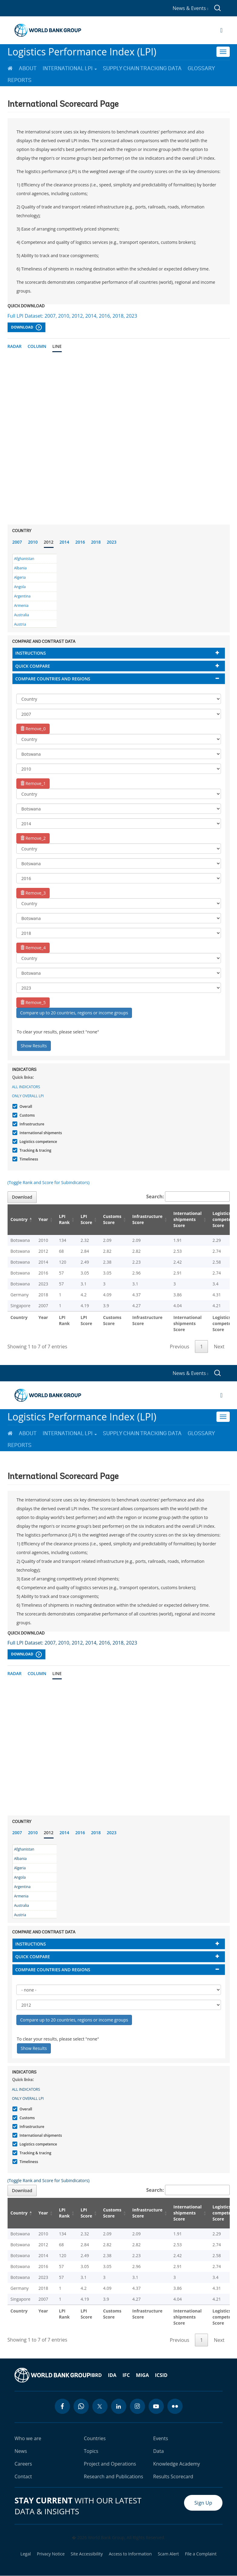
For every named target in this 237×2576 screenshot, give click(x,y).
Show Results (34, 1046)
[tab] (118, 653)
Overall (25, 1106)
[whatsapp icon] (81, 2406)
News (21, 2451)
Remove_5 (33, 1002)
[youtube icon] (156, 2406)
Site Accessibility (87, 2553)
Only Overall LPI (28, 1095)
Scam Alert (168, 2553)
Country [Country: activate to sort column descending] (19, 1219)
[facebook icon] (62, 2406)
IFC (126, 2375)
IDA (112, 2375)
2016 (80, 542)
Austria (20, 624)
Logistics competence (37, 1141)
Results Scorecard (173, 2476)
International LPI (70, 68)
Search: (188, 1196)
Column (37, 346)
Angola (20, 586)
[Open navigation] (221, 30)
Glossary (201, 68)
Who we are (28, 2438)
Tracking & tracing (34, 1150)
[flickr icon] (175, 2406)
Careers (23, 2463)
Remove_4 (33, 948)
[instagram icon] (137, 2406)
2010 (33, 542)
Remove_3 (33, 893)
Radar (15, 346)
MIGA (142, 2375)
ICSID (161, 2375)
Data (158, 2451)
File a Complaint (200, 2553)
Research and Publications (113, 2476)
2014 (64, 542)
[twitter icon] (99, 2406)
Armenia (21, 605)
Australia (21, 614)
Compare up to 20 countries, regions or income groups (74, 1013)
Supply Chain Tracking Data (142, 68)
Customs (26, 1115)
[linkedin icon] (118, 2406)
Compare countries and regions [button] (53, 678)
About (28, 68)
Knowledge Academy (176, 2463)
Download (26, 327)
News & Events (190, 8)
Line (57, 346)
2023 (112, 542)
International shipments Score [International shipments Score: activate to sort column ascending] (187, 1219)
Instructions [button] (30, 653)
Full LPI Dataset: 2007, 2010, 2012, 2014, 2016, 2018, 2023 (72, 316)
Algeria (20, 577)
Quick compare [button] (32, 666)
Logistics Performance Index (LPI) (82, 51)
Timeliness (28, 1159)
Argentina (22, 596)
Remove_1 (33, 783)
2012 (49, 542)
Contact (23, 2476)
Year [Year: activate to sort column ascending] (43, 1219)
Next (219, 1346)
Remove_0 (33, 729)
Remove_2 (33, 838)
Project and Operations (110, 2463)
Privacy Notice (51, 2553)
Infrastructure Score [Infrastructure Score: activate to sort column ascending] (147, 1219)
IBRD (96, 2375)
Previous (179, 1346)
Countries (95, 2438)
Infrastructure (31, 1124)
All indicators (26, 1086)
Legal (26, 2553)
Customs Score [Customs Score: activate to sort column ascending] (112, 1219)
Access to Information (130, 2553)
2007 (17, 542)
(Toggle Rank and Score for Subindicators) (49, 1182)
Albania (20, 568)
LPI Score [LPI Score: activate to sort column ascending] (86, 1219)
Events (160, 2438)
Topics (91, 2451)
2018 (96, 542)
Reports (19, 80)
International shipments (40, 1132)
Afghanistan (24, 558)
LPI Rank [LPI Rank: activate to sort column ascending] (64, 1219)
